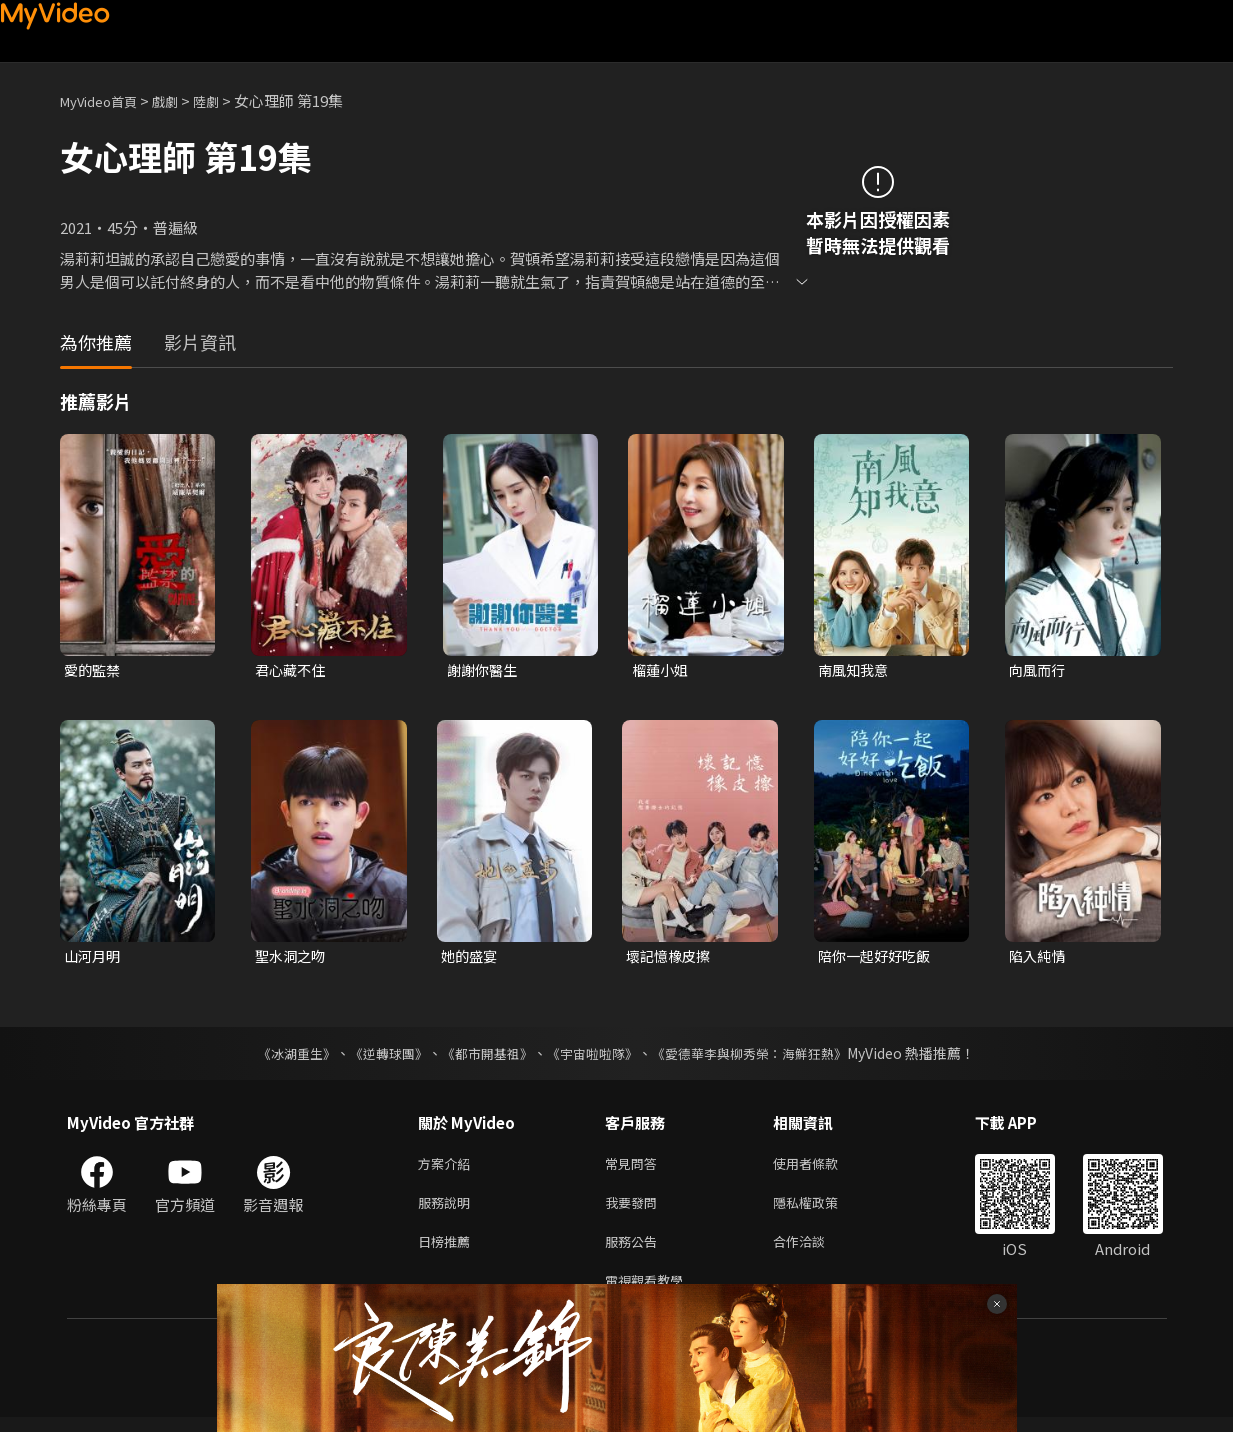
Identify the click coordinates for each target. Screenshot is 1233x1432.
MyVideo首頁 (105, 100)
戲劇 (181, 100)
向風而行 (1039, 670)
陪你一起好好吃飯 (878, 958)
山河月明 (94, 958)
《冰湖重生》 (280, 1056)
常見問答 (635, 1167)
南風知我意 (855, 670)
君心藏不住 (292, 670)
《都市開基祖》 (483, 1056)
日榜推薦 (448, 1251)
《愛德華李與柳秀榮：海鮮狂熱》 (763, 1056)
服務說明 (448, 1209)
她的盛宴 (471, 958)
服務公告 (635, 1251)
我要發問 (635, 1209)
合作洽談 (815, 1251)
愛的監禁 (94, 670)
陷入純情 (1039, 958)
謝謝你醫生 (484, 670)
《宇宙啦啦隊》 (595, 1056)
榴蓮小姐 (662, 670)
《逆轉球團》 (378, 1056)
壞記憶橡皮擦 (671, 958)
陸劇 (226, 100)
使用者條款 (822, 1167)
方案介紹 (448, 1167)
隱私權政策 (822, 1209)
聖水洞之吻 (292, 958)
